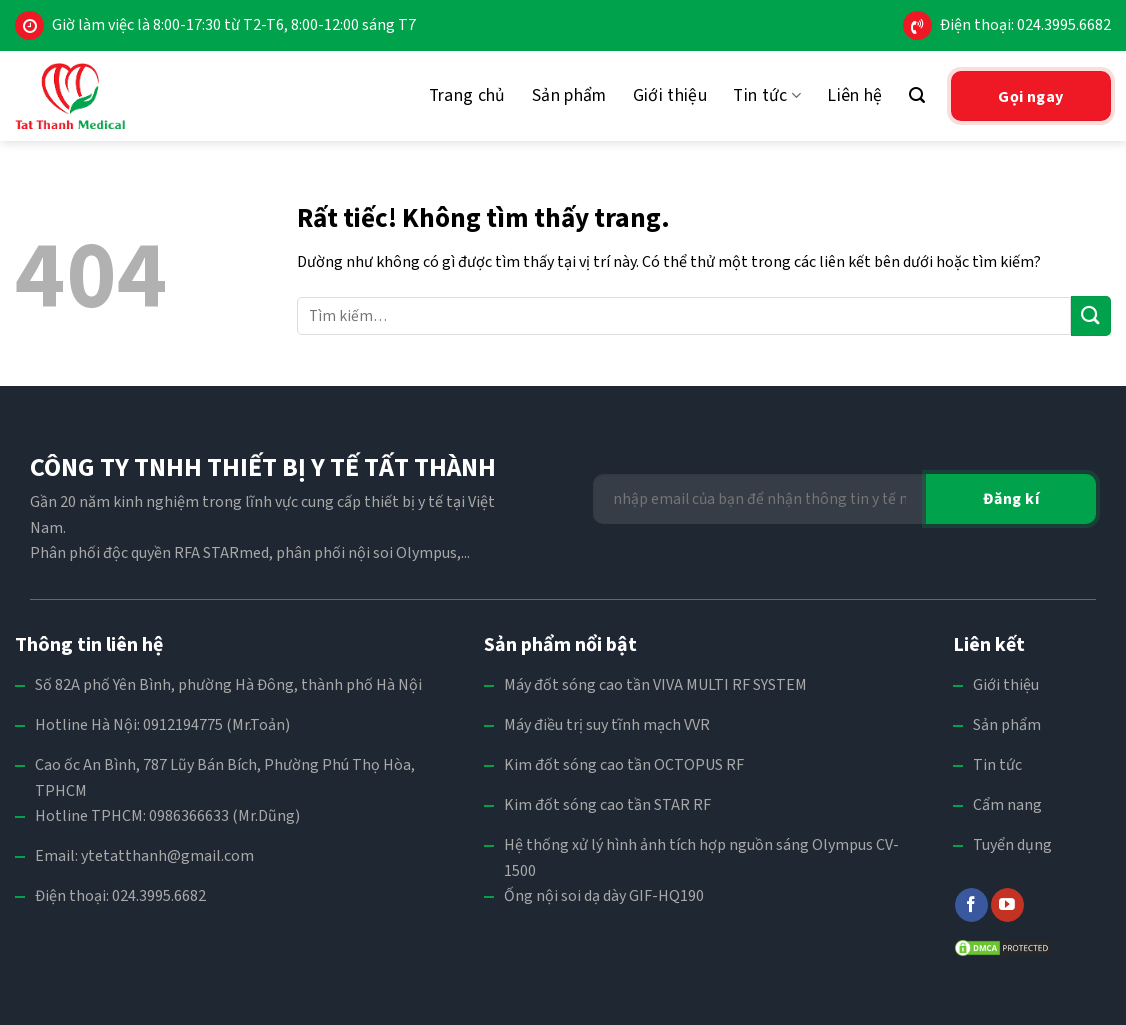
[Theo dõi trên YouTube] (1007, 905)
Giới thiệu (670, 95)
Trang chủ (467, 95)
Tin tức (767, 95)
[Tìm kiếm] (917, 95)
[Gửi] (1091, 315)
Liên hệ (854, 95)
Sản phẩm (569, 95)
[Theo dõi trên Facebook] (971, 905)
